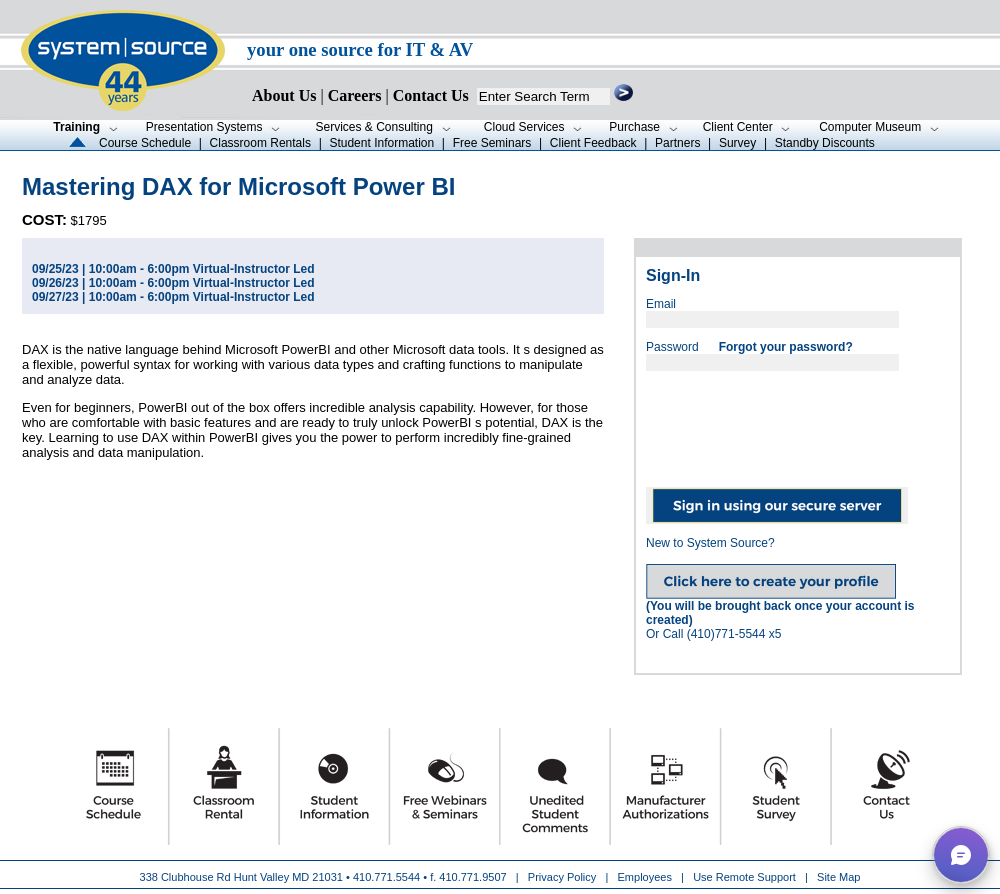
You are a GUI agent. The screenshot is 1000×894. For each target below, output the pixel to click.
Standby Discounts (825, 143)
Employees (645, 877)
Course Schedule (145, 143)
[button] (961, 855)
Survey (737, 143)
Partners (677, 143)
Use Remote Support (744, 877)
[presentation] (798, 422)
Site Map (838, 877)
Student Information (381, 143)
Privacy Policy (564, 877)
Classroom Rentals (260, 143)
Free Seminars (492, 143)
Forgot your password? (786, 347)
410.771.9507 (472, 877)
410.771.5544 (386, 877)
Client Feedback (593, 143)
